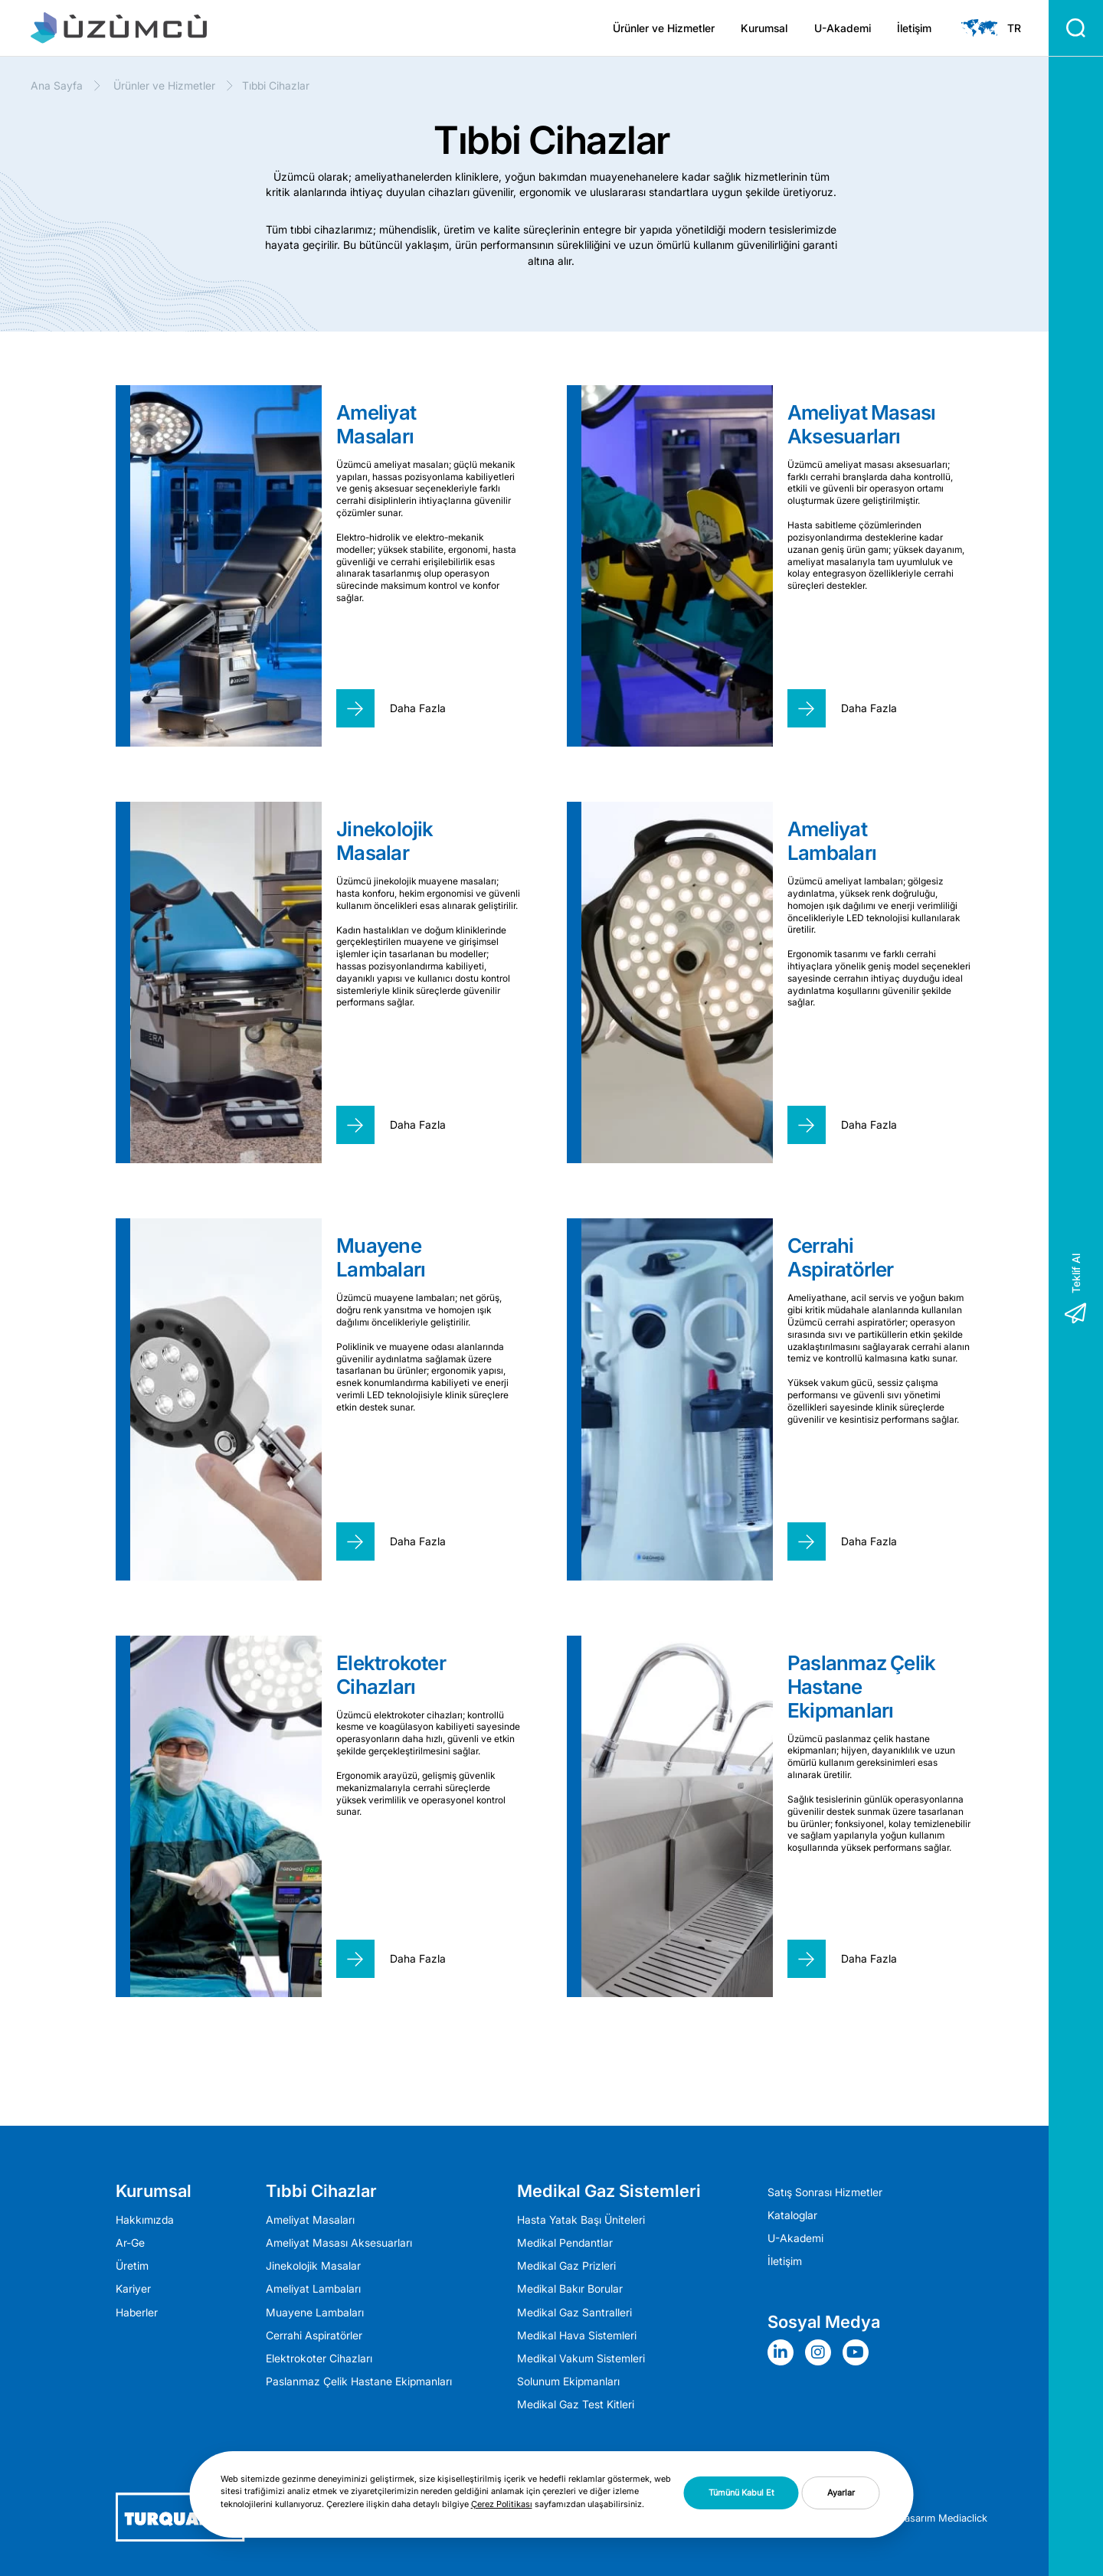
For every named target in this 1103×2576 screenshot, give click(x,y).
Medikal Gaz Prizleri (566, 2266)
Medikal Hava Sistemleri (577, 2335)
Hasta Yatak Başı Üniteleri (581, 2220)
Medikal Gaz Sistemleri (609, 2191)
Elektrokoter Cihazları (319, 2358)
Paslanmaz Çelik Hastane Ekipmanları (359, 2381)
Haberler (137, 2312)
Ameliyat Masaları (310, 2220)
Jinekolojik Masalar (313, 2266)
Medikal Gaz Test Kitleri (575, 2404)
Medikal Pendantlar (565, 2243)
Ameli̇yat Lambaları (313, 2289)
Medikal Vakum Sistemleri (581, 2358)
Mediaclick (962, 2518)
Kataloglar (792, 2215)
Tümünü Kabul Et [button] (741, 2492)
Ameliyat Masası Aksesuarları (339, 2243)
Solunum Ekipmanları (568, 2381)
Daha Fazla (418, 707)
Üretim (132, 2266)
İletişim (914, 28)
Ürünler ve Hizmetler (664, 28)
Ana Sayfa (57, 85)
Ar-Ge (130, 2243)
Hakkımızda (145, 2220)
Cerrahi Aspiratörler (314, 2335)
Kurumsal (764, 28)
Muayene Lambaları (315, 2312)
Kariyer (133, 2289)
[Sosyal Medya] (784, 2352)
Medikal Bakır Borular (570, 2289)
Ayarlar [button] (841, 2492)
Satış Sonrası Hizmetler (825, 2192)
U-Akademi (842, 28)
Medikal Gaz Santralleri (574, 2312)
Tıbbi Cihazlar (321, 2191)
